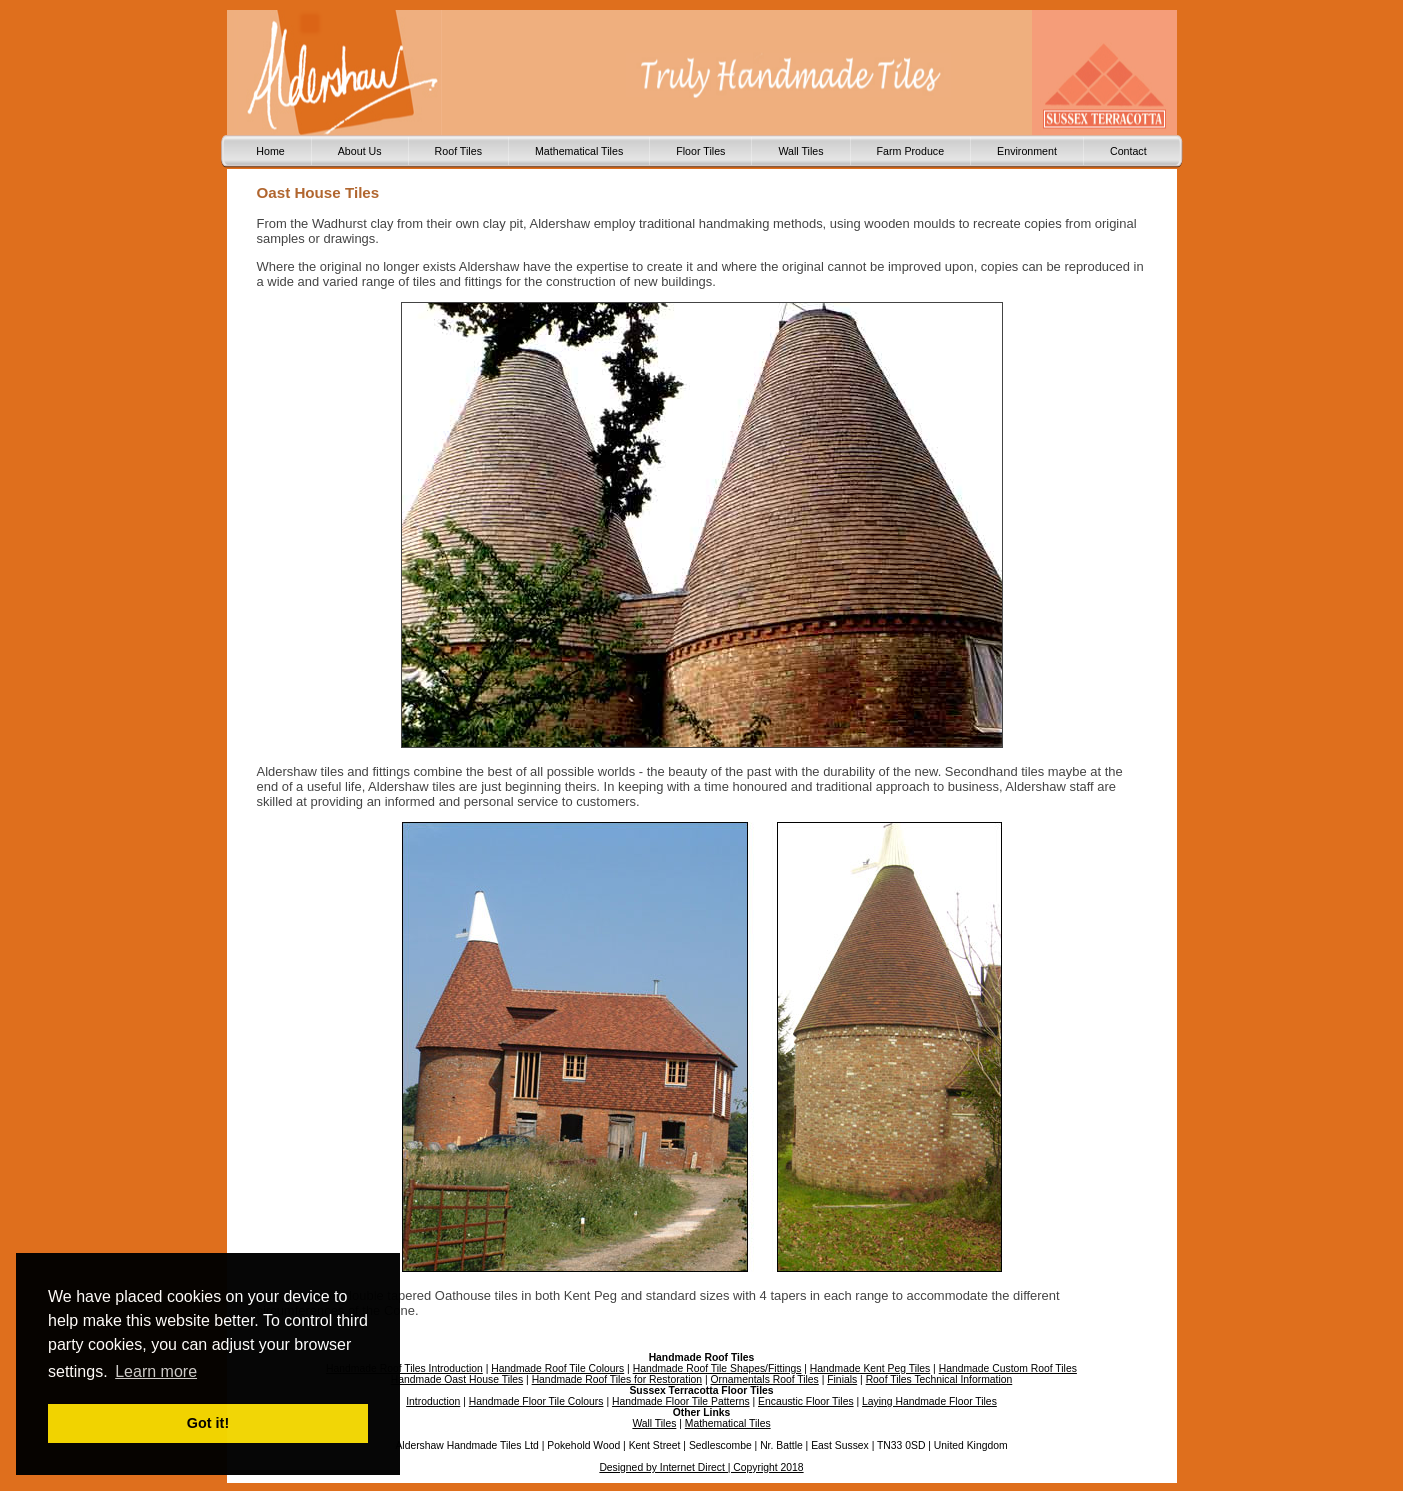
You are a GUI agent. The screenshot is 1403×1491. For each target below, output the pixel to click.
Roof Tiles (458, 151)
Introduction (433, 1401)
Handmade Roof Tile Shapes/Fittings (717, 1368)
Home (270, 151)
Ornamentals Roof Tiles (765, 1379)
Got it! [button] (208, 1423)
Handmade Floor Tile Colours (536, 1401)
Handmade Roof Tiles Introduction (404, 1368)
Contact (1128, 151)
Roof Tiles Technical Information (939, 1379)
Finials (842, 1379)
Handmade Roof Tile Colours (557, 1368)
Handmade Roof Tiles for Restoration (617, 1379)
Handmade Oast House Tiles (457, 1379)
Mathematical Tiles (579, 151)
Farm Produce (911, 151)
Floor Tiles (700, 151)
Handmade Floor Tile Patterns (681, 1401)
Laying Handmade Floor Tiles (929, 1401)
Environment (1027, 151)
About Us (360, 151)
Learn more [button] (156, 1371)
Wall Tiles (800, 151)
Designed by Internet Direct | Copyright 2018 (701, 1467)
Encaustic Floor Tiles (806, 1401)
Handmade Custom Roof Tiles (1008, 1368)
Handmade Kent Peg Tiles (870, 1368)
